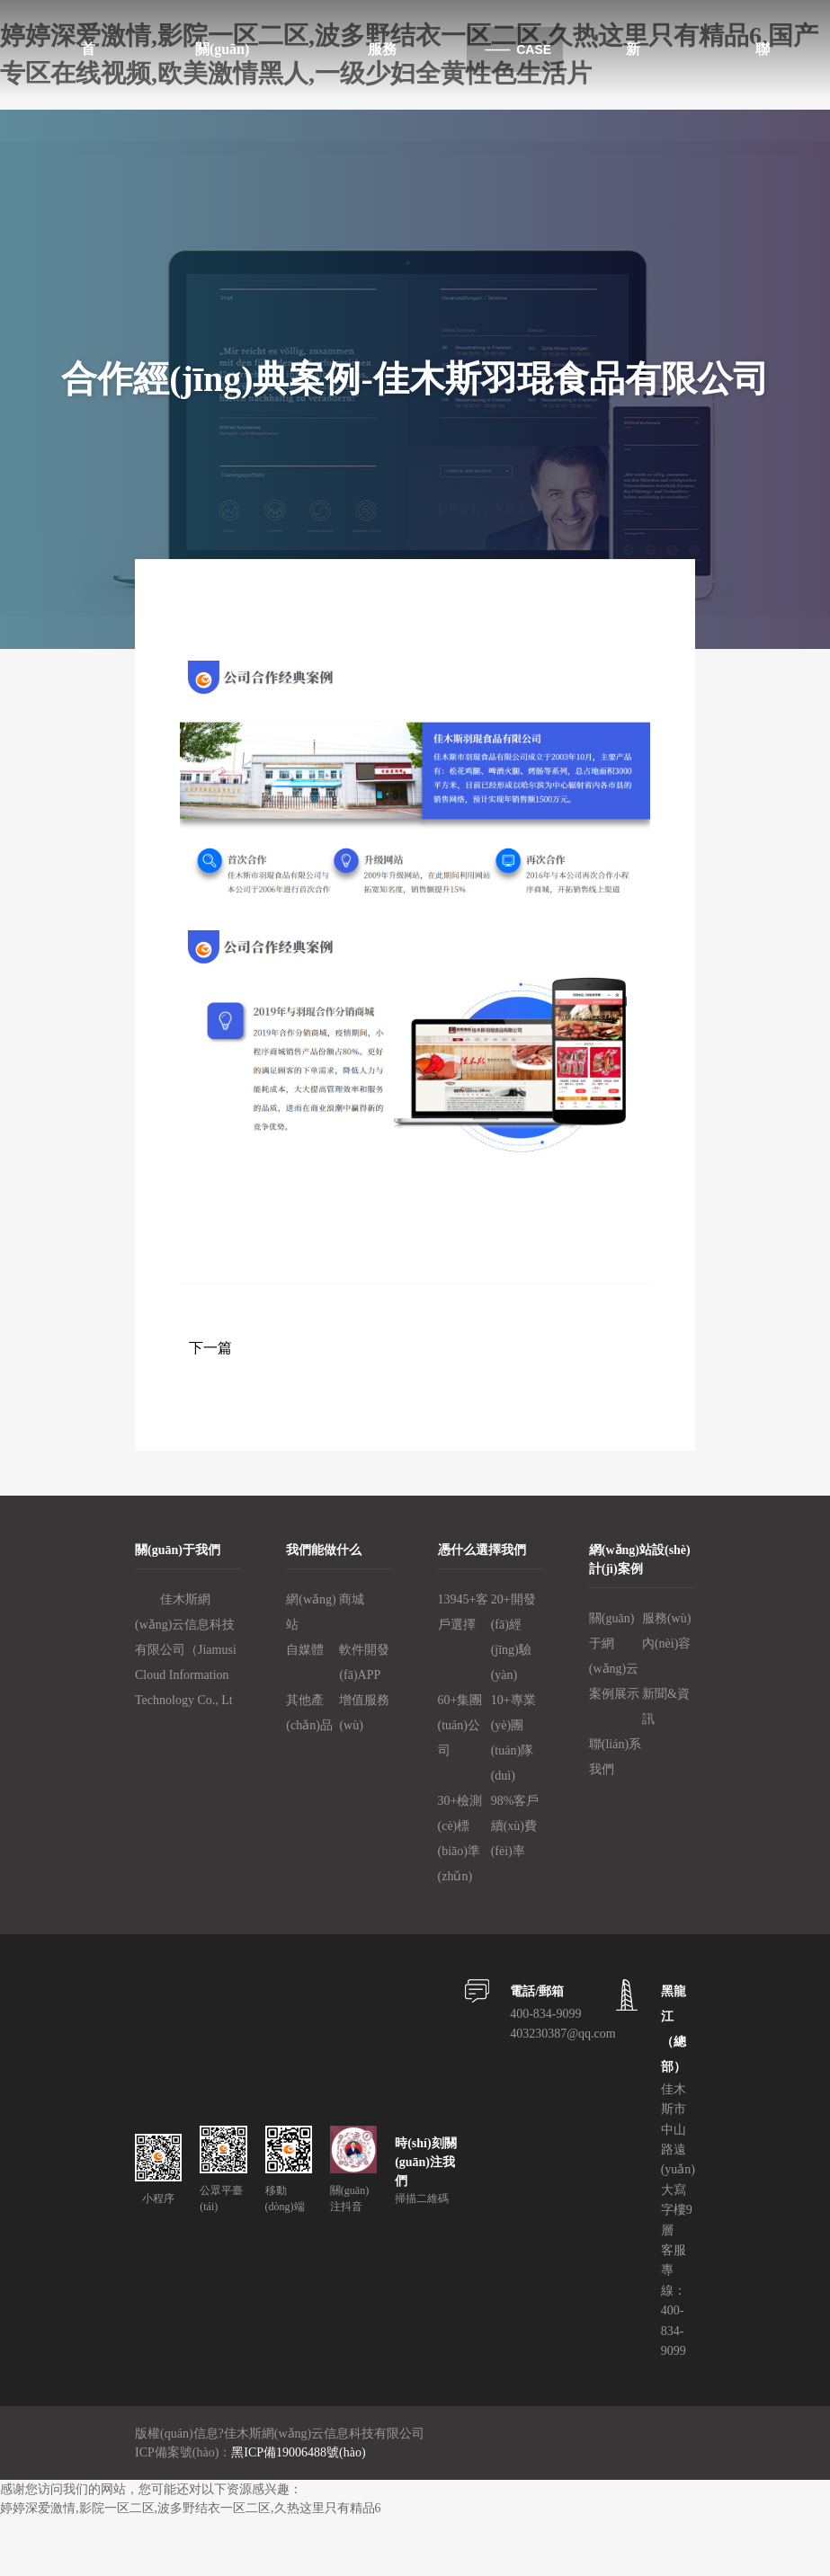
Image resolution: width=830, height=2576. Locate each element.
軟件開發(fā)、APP (364, 1662)
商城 (351, 1599)
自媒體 (305, 1650)
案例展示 (614, 1694)
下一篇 (210, 1347)
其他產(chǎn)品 (309, 1712)
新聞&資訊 (666, 1706)
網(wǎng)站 (310, 1612)
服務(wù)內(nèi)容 (666, 1631)
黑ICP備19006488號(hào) (298, 2452)
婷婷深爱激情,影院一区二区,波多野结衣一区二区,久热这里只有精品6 (190, 2508)
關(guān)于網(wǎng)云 (613, 1643)
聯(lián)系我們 (615, 1756)
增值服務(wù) (364, 1712)
